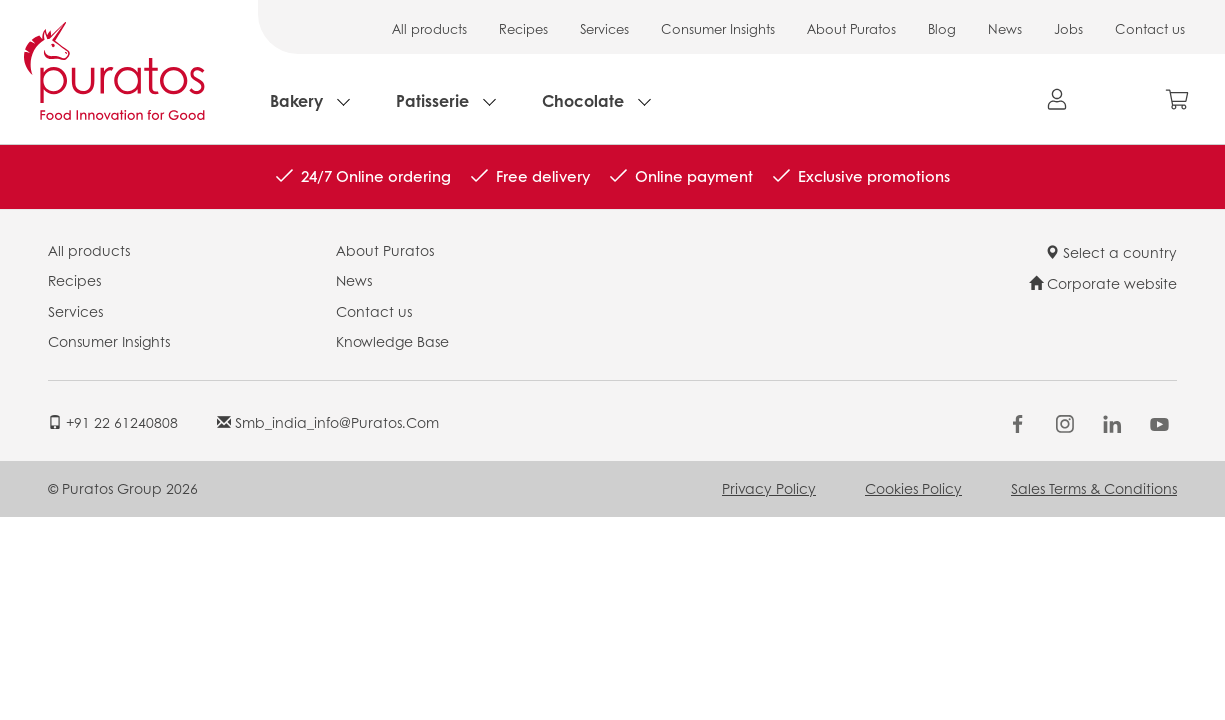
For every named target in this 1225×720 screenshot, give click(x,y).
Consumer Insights (718, 28)
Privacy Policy (769, 488)
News (1005, 28)
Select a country (1111, 252)
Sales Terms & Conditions (1094, 488)
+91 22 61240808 (113, 422)
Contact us (1150, 28)
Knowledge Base (392, 341)
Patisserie (432, 100)
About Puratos (851, 28)
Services (604, 28)
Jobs (1068, 28)
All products (429, 28)
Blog (942, 28)
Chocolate (583, 100)
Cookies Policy (913, 488)
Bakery (296, 100)
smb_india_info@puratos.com (328, 422)
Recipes (523, 28)
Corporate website (1103, 283)
